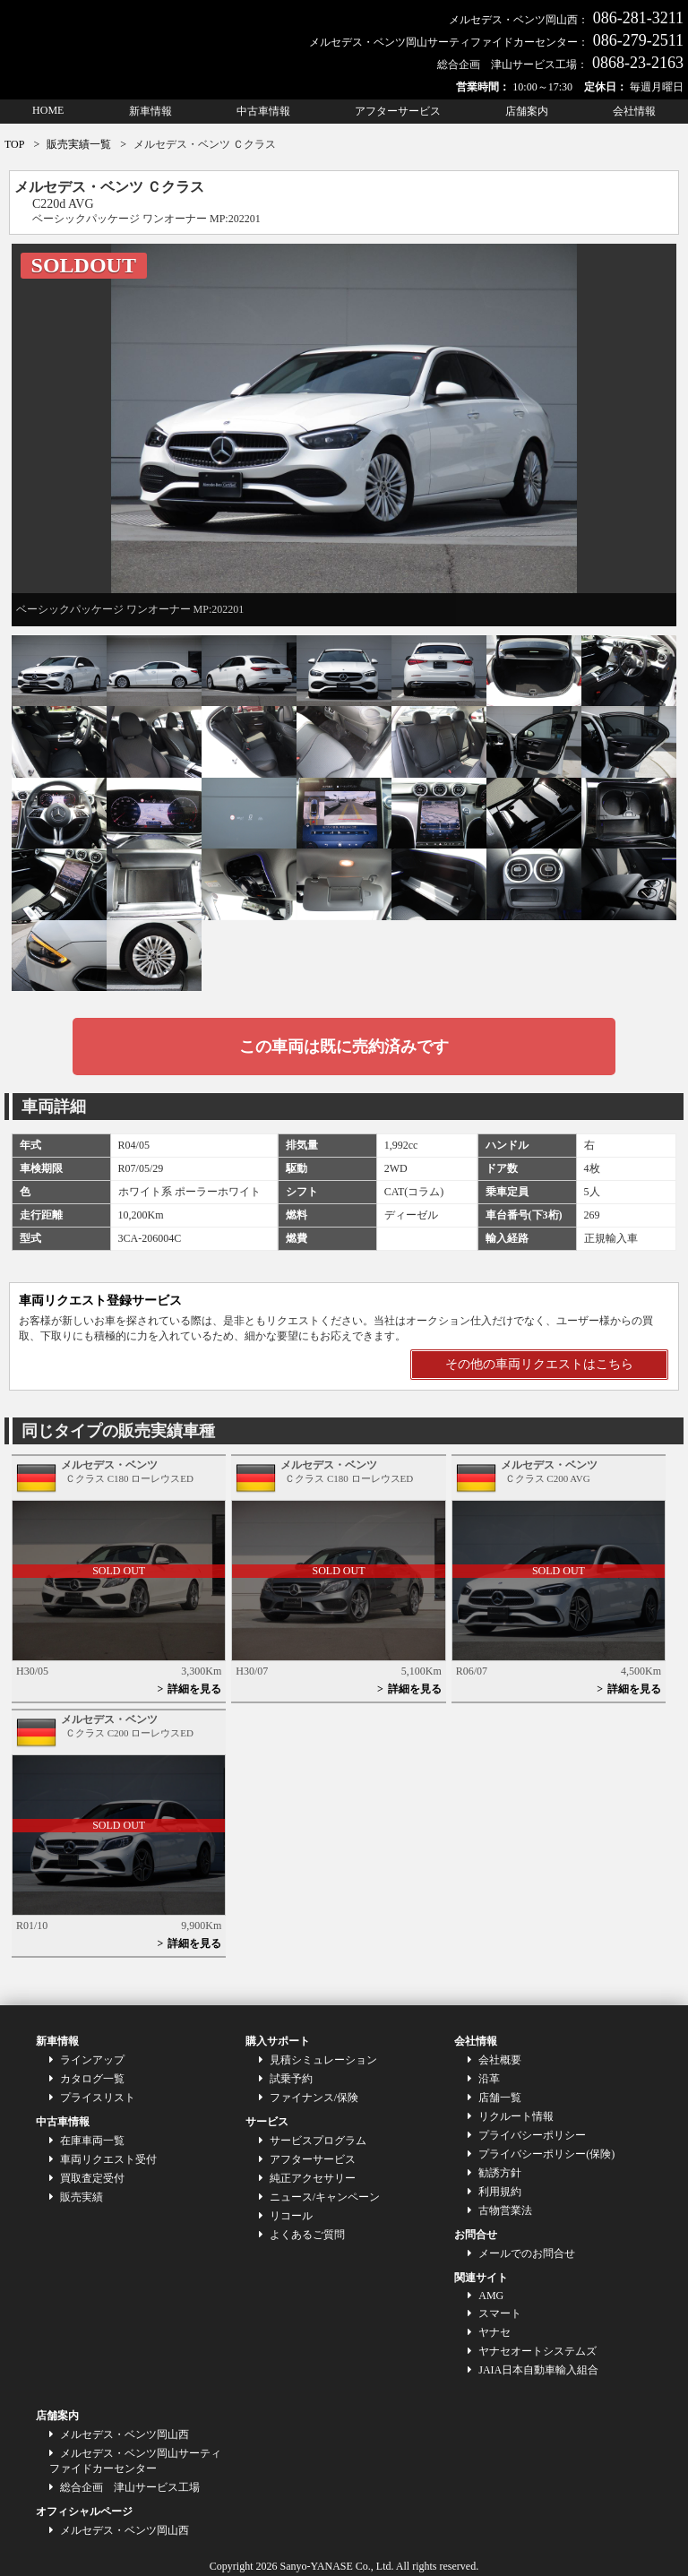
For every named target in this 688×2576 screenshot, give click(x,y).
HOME (48, 110)
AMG (490, 2295)
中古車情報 (263, 111)
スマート (499, 2313)
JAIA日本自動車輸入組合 (538, 2370)
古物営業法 (505, 2210)
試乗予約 (291, 2078)
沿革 (489, 2078)
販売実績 (81, 2197)
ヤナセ (494, 2332)
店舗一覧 (499, 2097)
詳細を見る (194, 1689)
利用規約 (499, 2191)
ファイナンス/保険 (314, 2097)
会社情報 (634, 111)
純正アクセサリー (313, 2178)
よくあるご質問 (307, 2234)
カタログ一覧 (92, 2078)
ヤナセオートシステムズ (537, 2351)
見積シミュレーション (323, 2060)
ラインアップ (92, 2060)
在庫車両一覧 (92, 2140)
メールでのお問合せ (526, 2253)
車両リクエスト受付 (108, 2159)
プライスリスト (97, 2097)
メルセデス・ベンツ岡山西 (124, 2434)
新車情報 (150, 111)
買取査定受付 (92, 2178)
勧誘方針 (499, 2173)
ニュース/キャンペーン (325, 2197)
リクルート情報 (516, 2116)
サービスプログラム (318, 2140)
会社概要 (499, 2060)
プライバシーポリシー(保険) (546, 2154)
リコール (291, 2216)
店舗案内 (526, 111)
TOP (14, 144)
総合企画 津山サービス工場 (130, 2487)
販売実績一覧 (79, 144)
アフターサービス (398, 111)
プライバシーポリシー (532, 2135)
